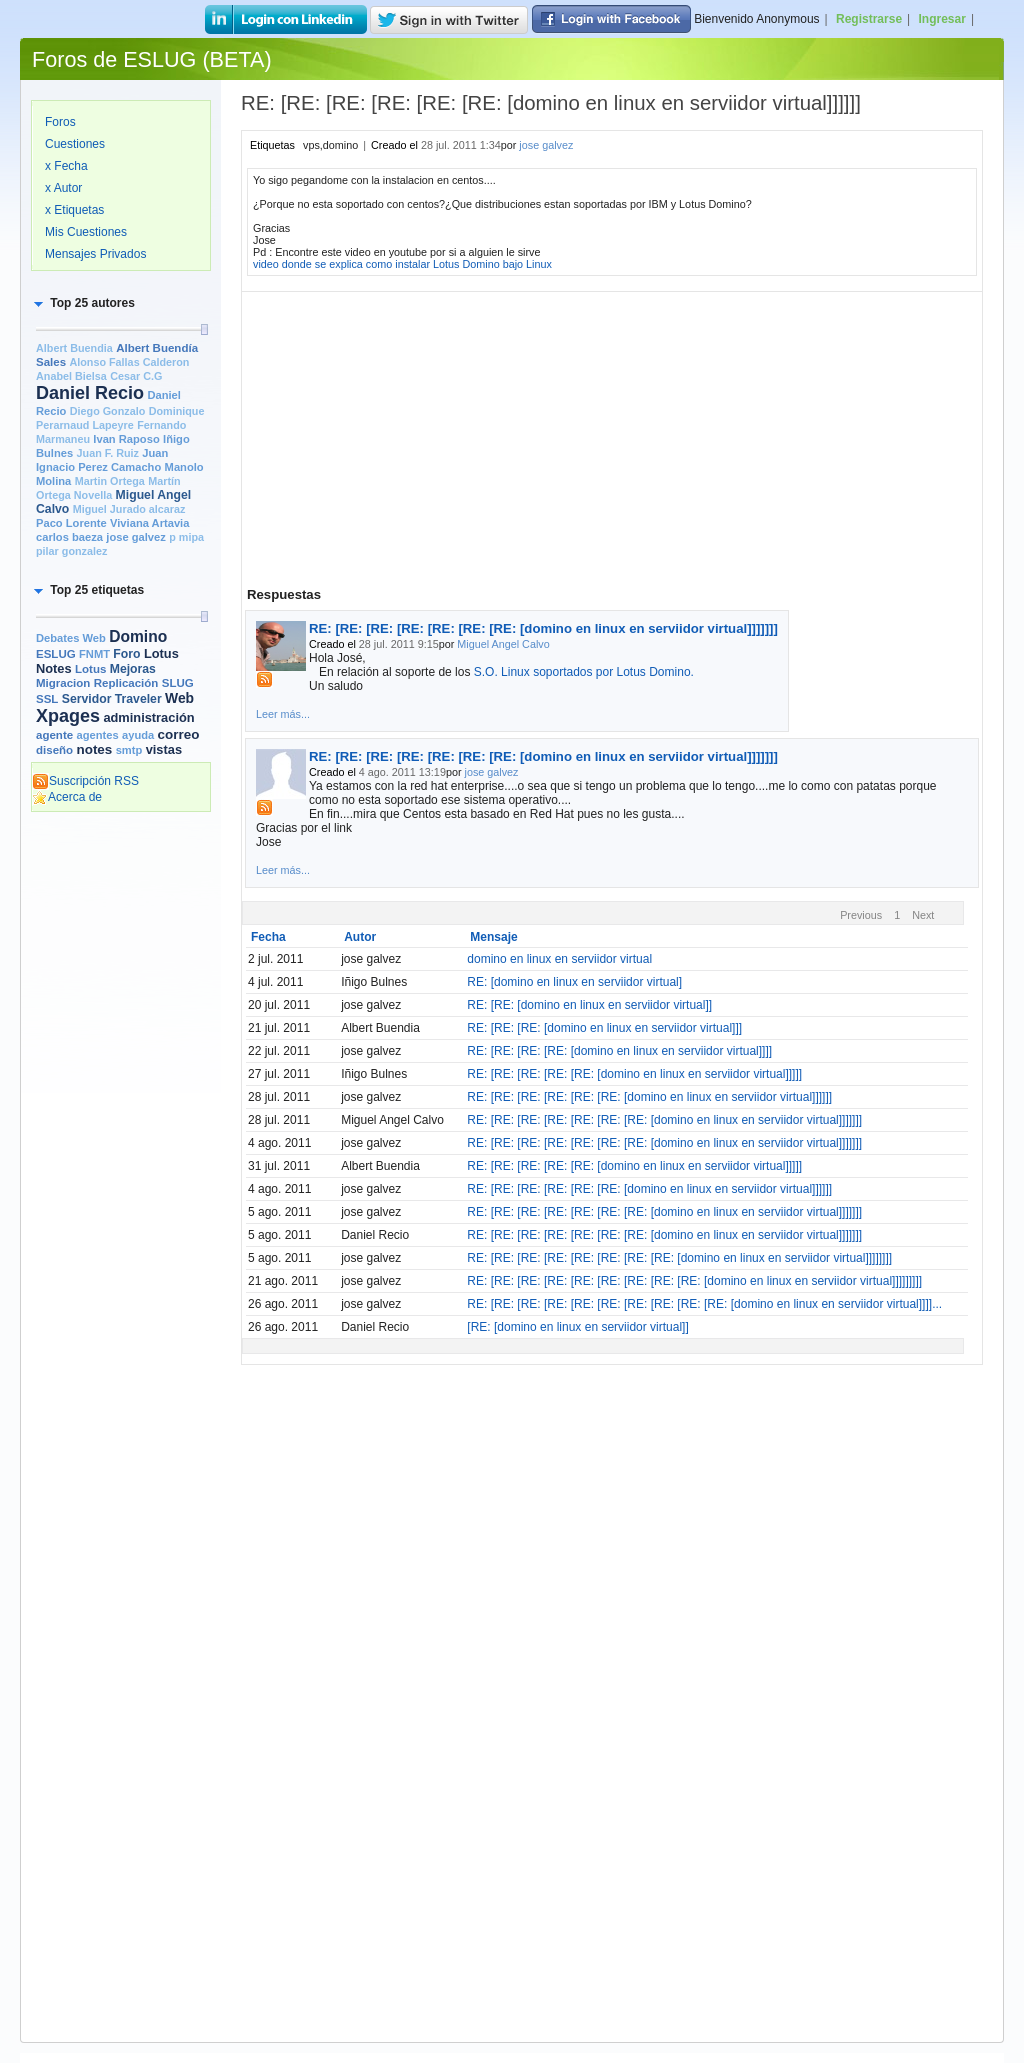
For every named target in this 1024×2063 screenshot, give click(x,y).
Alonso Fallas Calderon (129, 362)
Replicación (126, 683)
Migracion (63, 683)
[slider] (204, 329)
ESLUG (56, 654)
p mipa (186, 537)
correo (179, 734)
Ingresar (942, 19)
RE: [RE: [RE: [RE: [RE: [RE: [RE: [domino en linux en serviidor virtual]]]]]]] (543, 628)
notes (94, 749)
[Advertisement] (121, 1127)
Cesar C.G (136, 376)
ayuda (138, 735)
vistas (164, 749)
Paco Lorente (71, 523)
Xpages (68, 716)
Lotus (90, 669)
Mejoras (133, 669)
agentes (97, 735)
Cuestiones (75, 144)
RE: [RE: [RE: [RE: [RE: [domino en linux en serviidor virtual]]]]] (634, 1074)
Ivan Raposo (126, 439)
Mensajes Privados (95, 254)
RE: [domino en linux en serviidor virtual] (574, 982)
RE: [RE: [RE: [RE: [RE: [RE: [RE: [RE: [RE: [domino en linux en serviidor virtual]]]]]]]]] (694, 1281)
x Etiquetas (74, 210)
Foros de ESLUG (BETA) (152, 59)
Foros (60, 122)
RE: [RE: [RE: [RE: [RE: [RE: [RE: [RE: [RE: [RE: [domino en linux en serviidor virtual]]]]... (704, 1304)
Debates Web (71, 638)
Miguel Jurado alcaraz (129, 509)
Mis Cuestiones (86, 232)
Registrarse (869, 19)
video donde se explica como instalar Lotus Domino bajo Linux (402, 264)
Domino (138, 636)
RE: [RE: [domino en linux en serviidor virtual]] (589, 1005)
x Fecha (66, 166)
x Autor (63, 188)
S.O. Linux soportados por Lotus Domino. (584, 672)
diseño (54, 750)
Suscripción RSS (85, 781)
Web (179, 698)
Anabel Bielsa (71, 376)
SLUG (178, 683)
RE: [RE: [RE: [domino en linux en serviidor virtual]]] (604, 1028)
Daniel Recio (90, 393)
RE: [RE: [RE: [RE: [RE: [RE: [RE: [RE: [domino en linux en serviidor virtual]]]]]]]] (679, 1258)
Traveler (138, 699)
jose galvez (136, 537)
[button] (83, 303)
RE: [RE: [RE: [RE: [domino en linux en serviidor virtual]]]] (619, 1051)
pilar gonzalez (71, 551)
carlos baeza (69, 537)
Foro (126, 654)
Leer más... (283, 714)
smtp (129, 750)
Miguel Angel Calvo (503, 644)
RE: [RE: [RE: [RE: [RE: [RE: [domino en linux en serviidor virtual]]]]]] (649, 1097)
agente (54, 735)
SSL (47, 699)
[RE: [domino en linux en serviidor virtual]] (577, 1327)
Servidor (87, 699)
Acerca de (67, 797)
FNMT (94, 654)
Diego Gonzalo (108, 411)
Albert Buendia (74, 348)
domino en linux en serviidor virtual (559, 959)
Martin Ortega (110, 481)
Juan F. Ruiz (108, 453)
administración (148, 717)
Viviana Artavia (149, 523)
